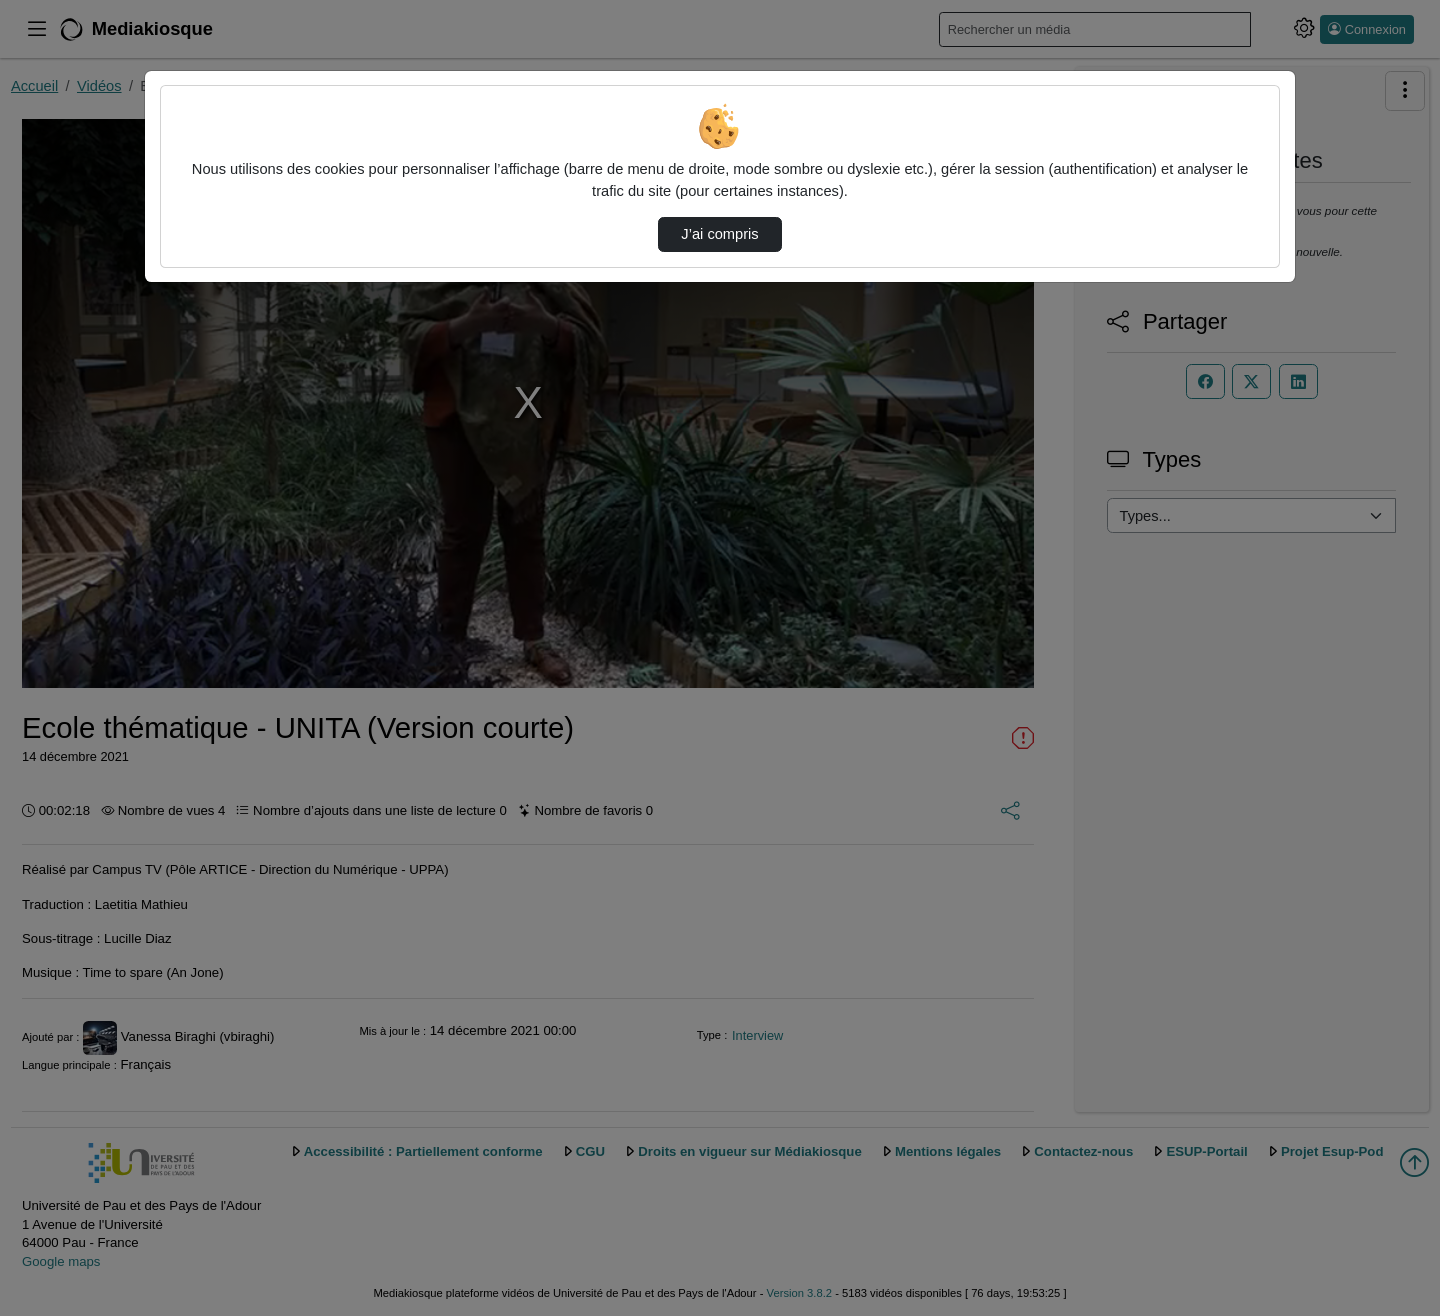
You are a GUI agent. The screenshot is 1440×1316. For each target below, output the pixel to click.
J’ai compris (719, 234)
